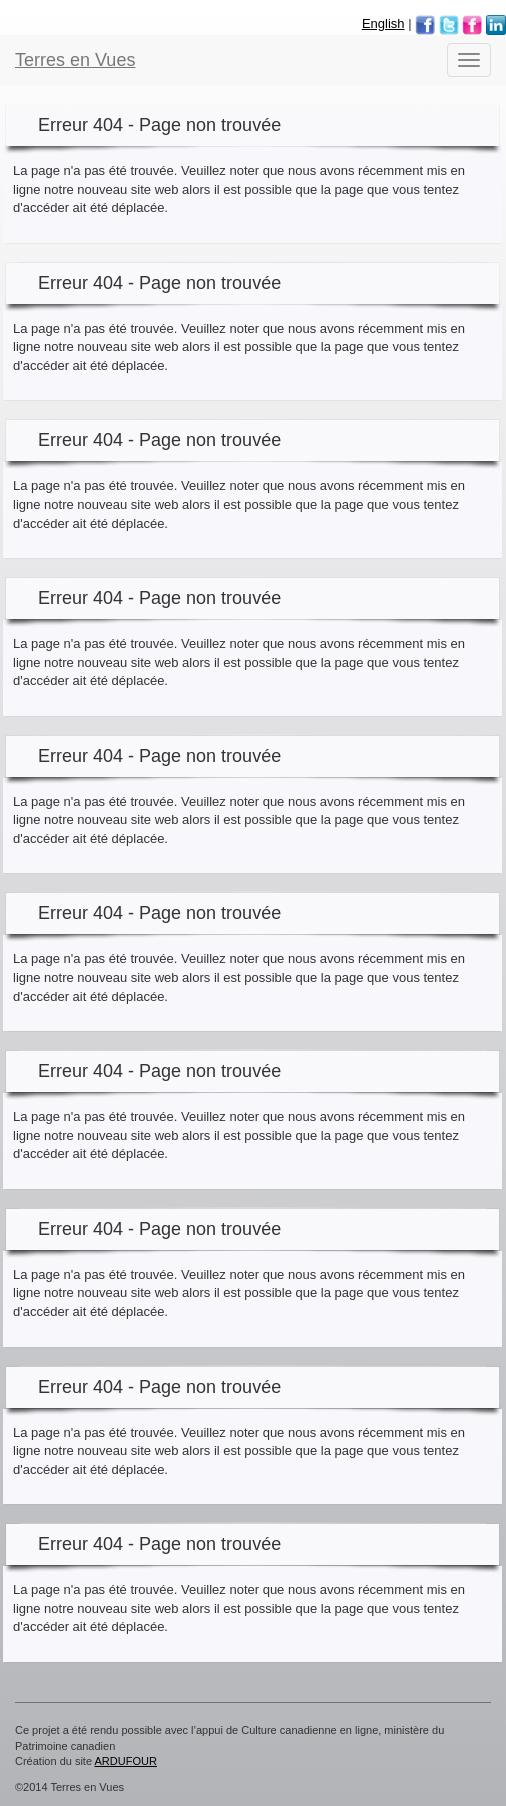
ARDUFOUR (126, 1761)
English (383, 23)
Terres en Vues (75, 60)
